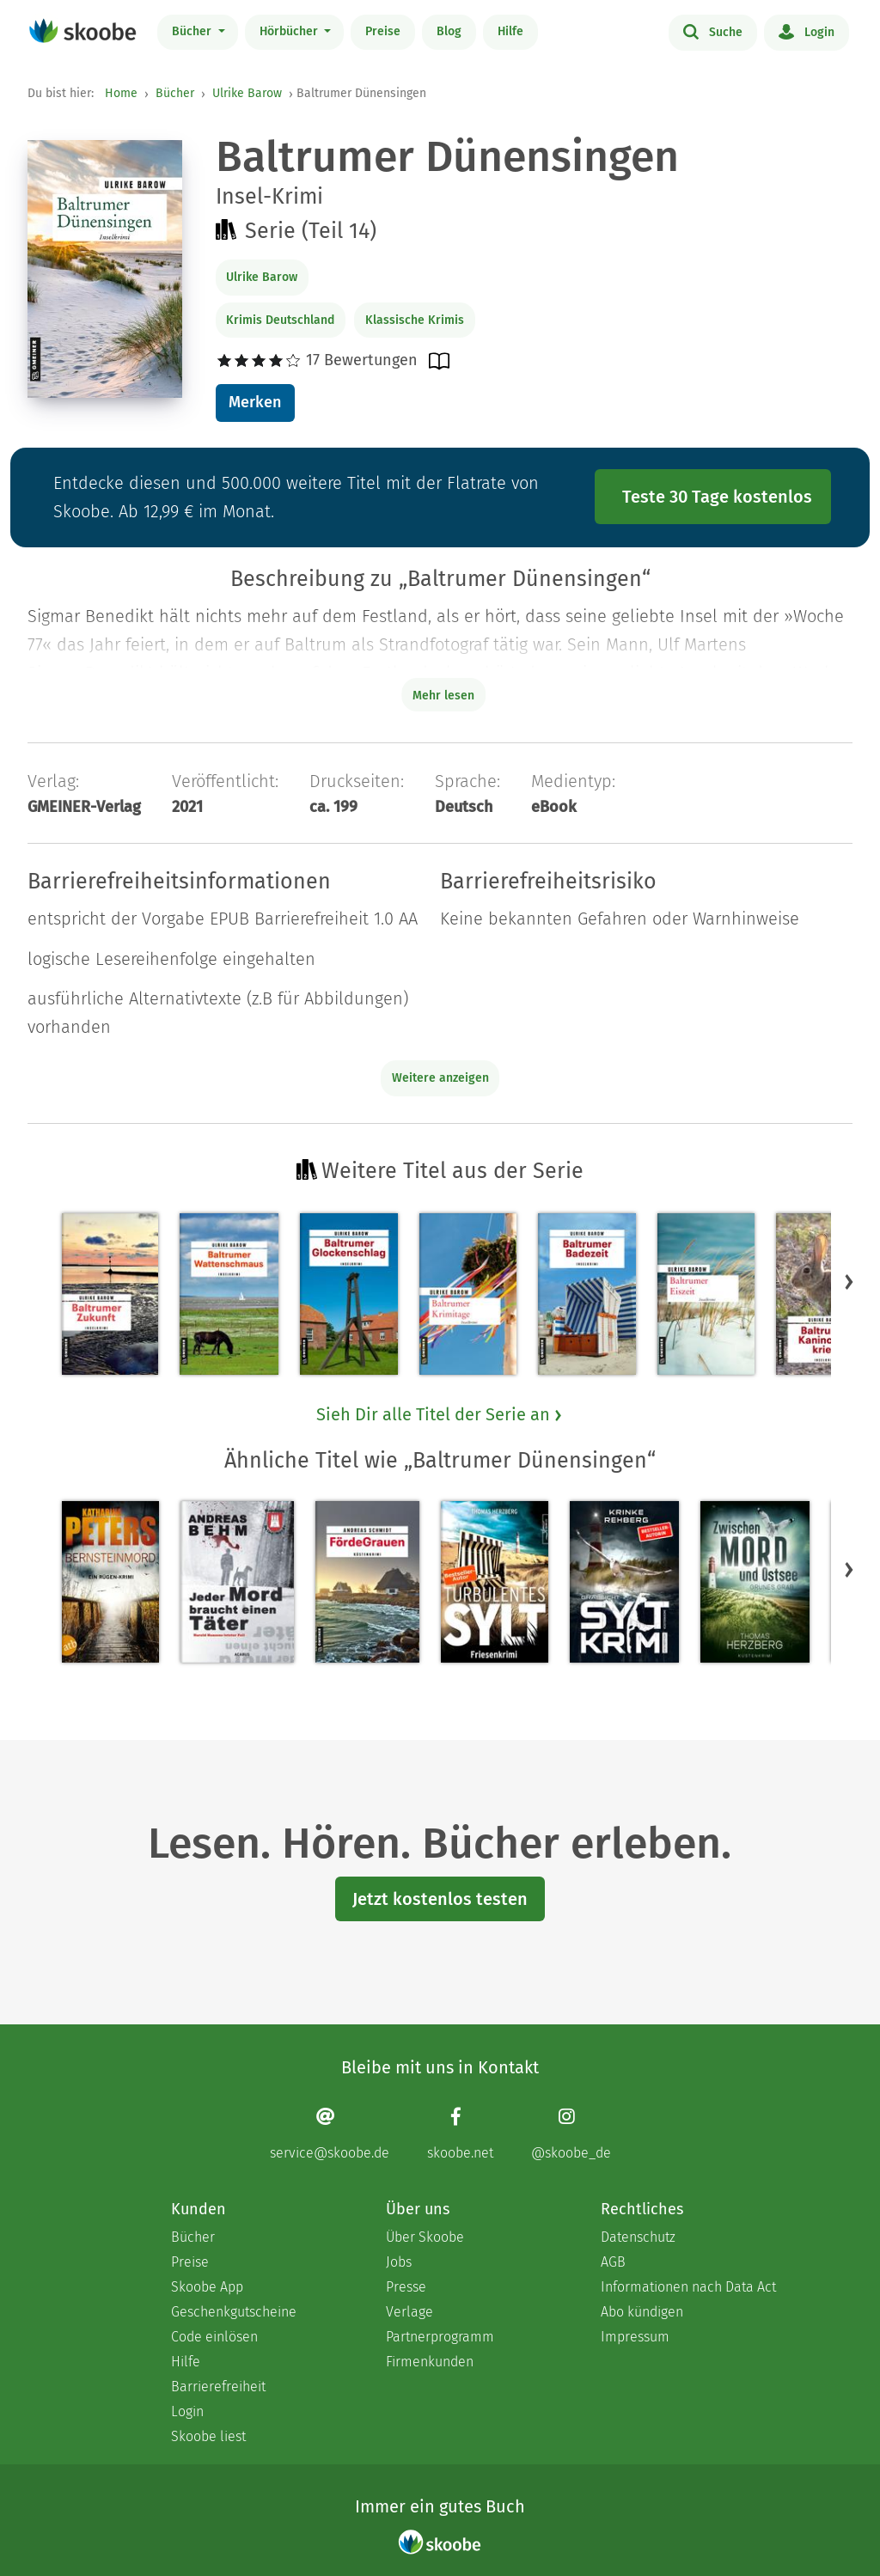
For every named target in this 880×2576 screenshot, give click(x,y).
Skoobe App (207, 2287)
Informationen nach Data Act (688, 2287)
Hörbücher (290, 31)
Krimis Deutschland (280, 320)
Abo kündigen (642, 2312)
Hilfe (510, 31)
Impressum (635, 2337)
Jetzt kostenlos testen (440, 1899)
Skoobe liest (208, 2436)
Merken (255, 402)
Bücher (193, 31)
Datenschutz (638, 2237)
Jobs (399, 2262)
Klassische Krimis (414, 320)
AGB (613, 2262)
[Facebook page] (460, 2133)
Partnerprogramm (440, 2337)
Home (121, 93)
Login (806, 31)
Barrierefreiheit (218, 2386)
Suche (712, 31)
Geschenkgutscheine (233, 2312)
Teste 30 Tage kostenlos (717, 496)
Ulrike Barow (247, 93)
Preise (382, 31)
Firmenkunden (430, 2361)
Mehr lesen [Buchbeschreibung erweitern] (443, 695)
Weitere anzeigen (440, 1078)
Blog (449, 31)
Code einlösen (214, 2337)
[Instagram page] (571, 2133)
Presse (406, 2287)
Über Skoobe (425, 2237)
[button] (849, 1282)
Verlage (409, 2312)
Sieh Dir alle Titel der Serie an (440, 1414)
